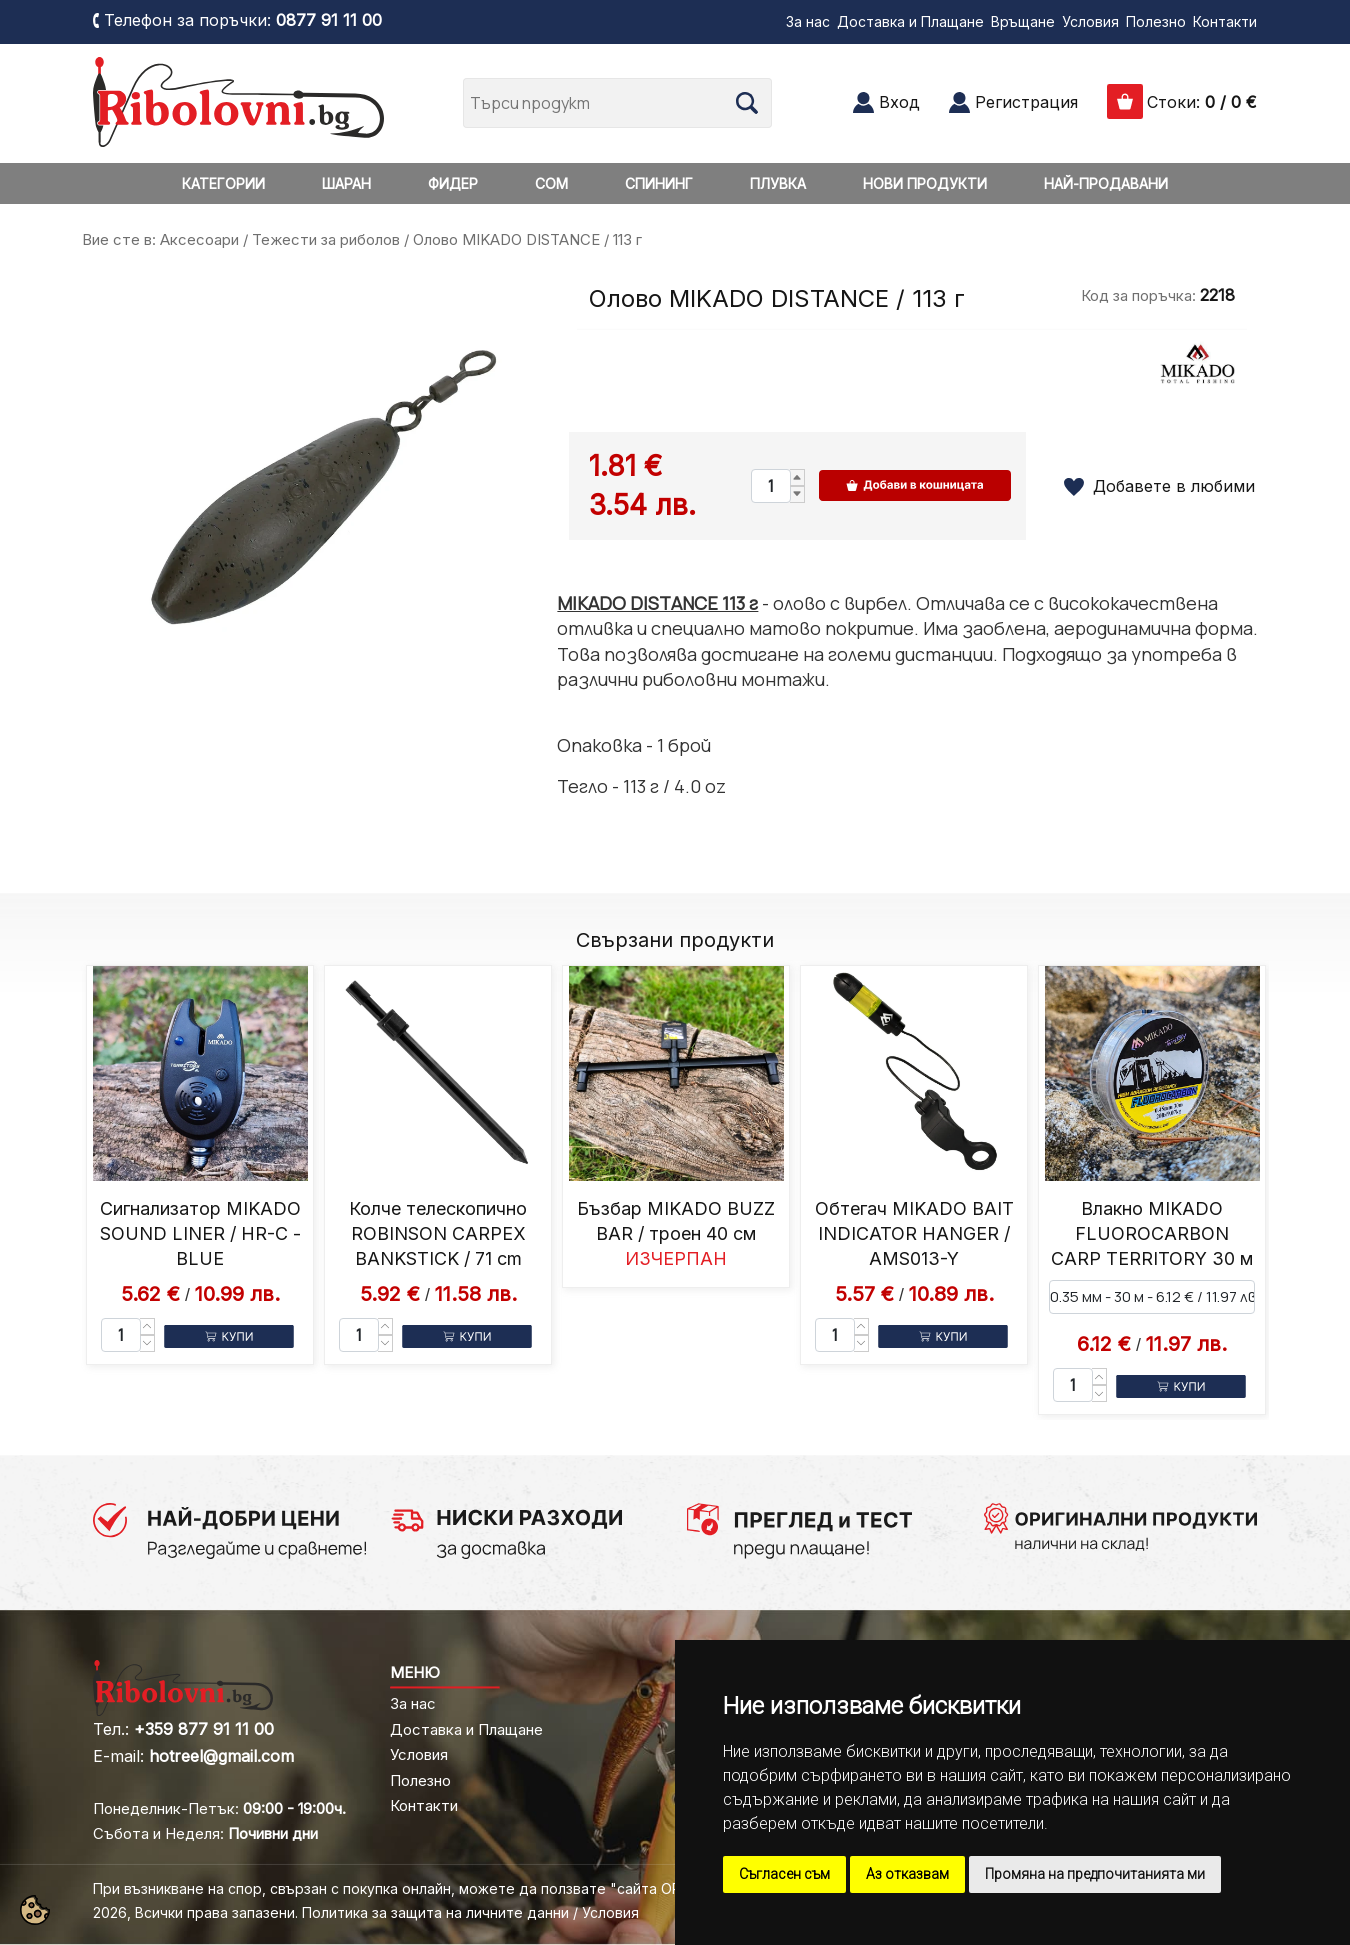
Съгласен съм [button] (784, 1874)
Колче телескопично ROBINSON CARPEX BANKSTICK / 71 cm (438, 1233)
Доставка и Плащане (910, 21)
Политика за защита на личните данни (435, 1912)
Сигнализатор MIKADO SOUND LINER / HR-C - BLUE (200, 1233)
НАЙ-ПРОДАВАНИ (1106, 183)
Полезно (1156, 21)
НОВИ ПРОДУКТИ (925, 183)
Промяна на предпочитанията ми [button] (1095, 1874)
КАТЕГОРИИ (223, 183)
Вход (899, 102)
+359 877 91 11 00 (204, 1729)
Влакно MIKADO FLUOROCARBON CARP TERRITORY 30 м (1152, 1233)
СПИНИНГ (659, 183)
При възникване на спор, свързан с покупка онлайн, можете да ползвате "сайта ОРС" (395, 1888)
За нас (808, 21)
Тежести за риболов (326, 239)
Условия (1090, 21)
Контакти (1225, 21)
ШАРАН (346, 183)
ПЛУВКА (778, 183)
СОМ (551, 183)
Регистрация (1026, 102)
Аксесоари (199, 239)
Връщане (1023, 21)
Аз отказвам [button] (907, 1874)
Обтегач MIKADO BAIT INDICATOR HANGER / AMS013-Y (914, 1233)
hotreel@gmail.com (221, 1756)
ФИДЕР (453, 183)
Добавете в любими (1174, 486)
